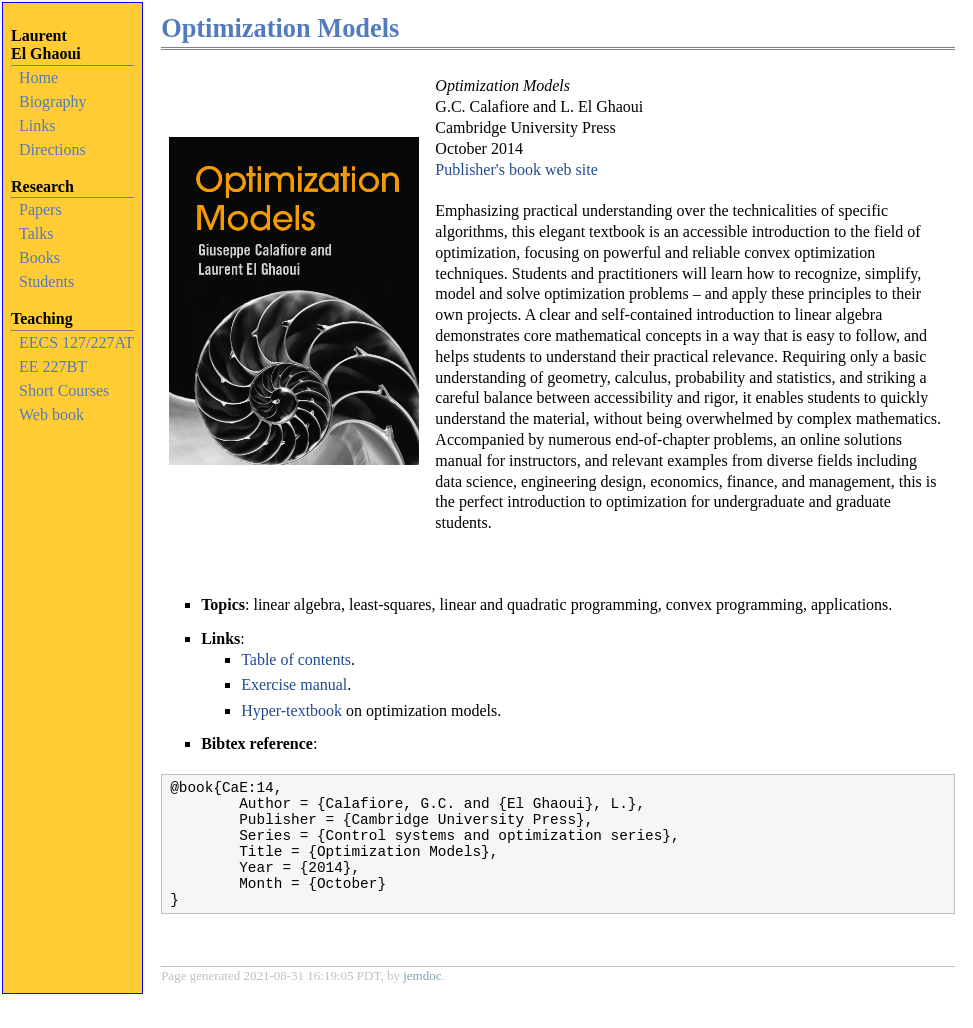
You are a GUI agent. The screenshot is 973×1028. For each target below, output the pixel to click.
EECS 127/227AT (76, 342)
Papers (40, 209)
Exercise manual (294, 684)
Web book (51, 414)
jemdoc (422, 999)
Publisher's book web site (516, 169)
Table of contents (296, 659)
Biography (53, 101)
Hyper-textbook (291, 710)
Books (39, 257)
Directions (52, 149)
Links (37, 125)
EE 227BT (53, 366)
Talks (36, 233)
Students (46, 281)
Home (38, 77)
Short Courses (64, 390)
